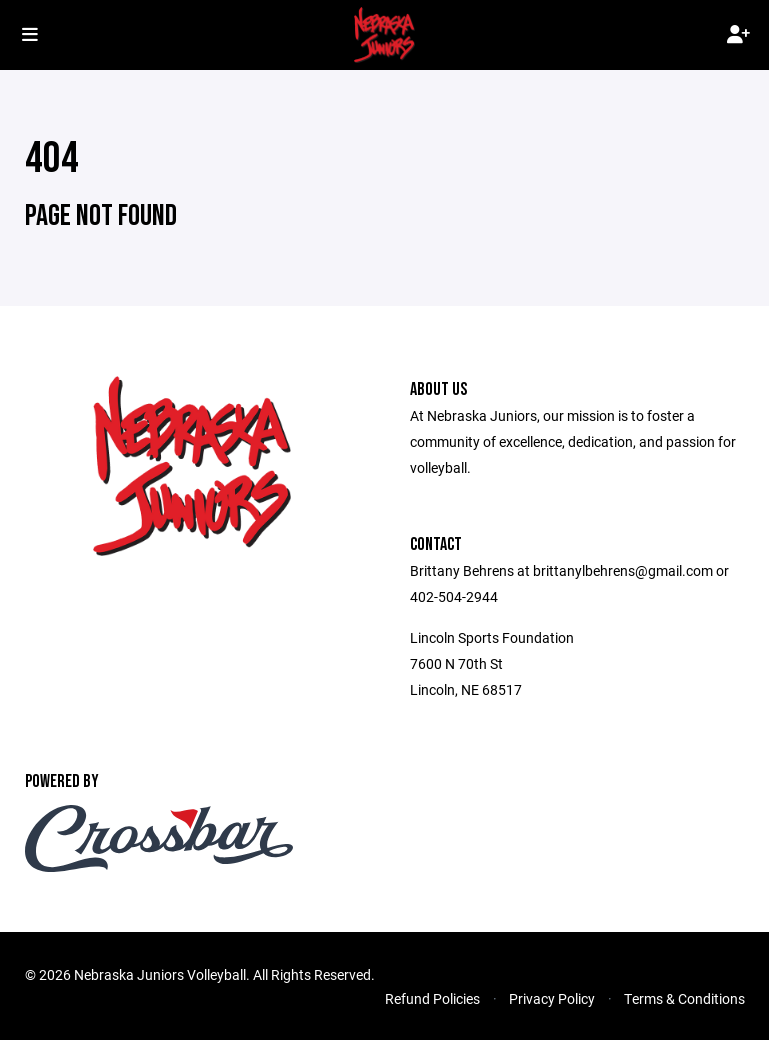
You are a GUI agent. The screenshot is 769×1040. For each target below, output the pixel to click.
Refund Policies (432, 998)
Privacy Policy (552, 998)
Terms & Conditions (684, 998)
